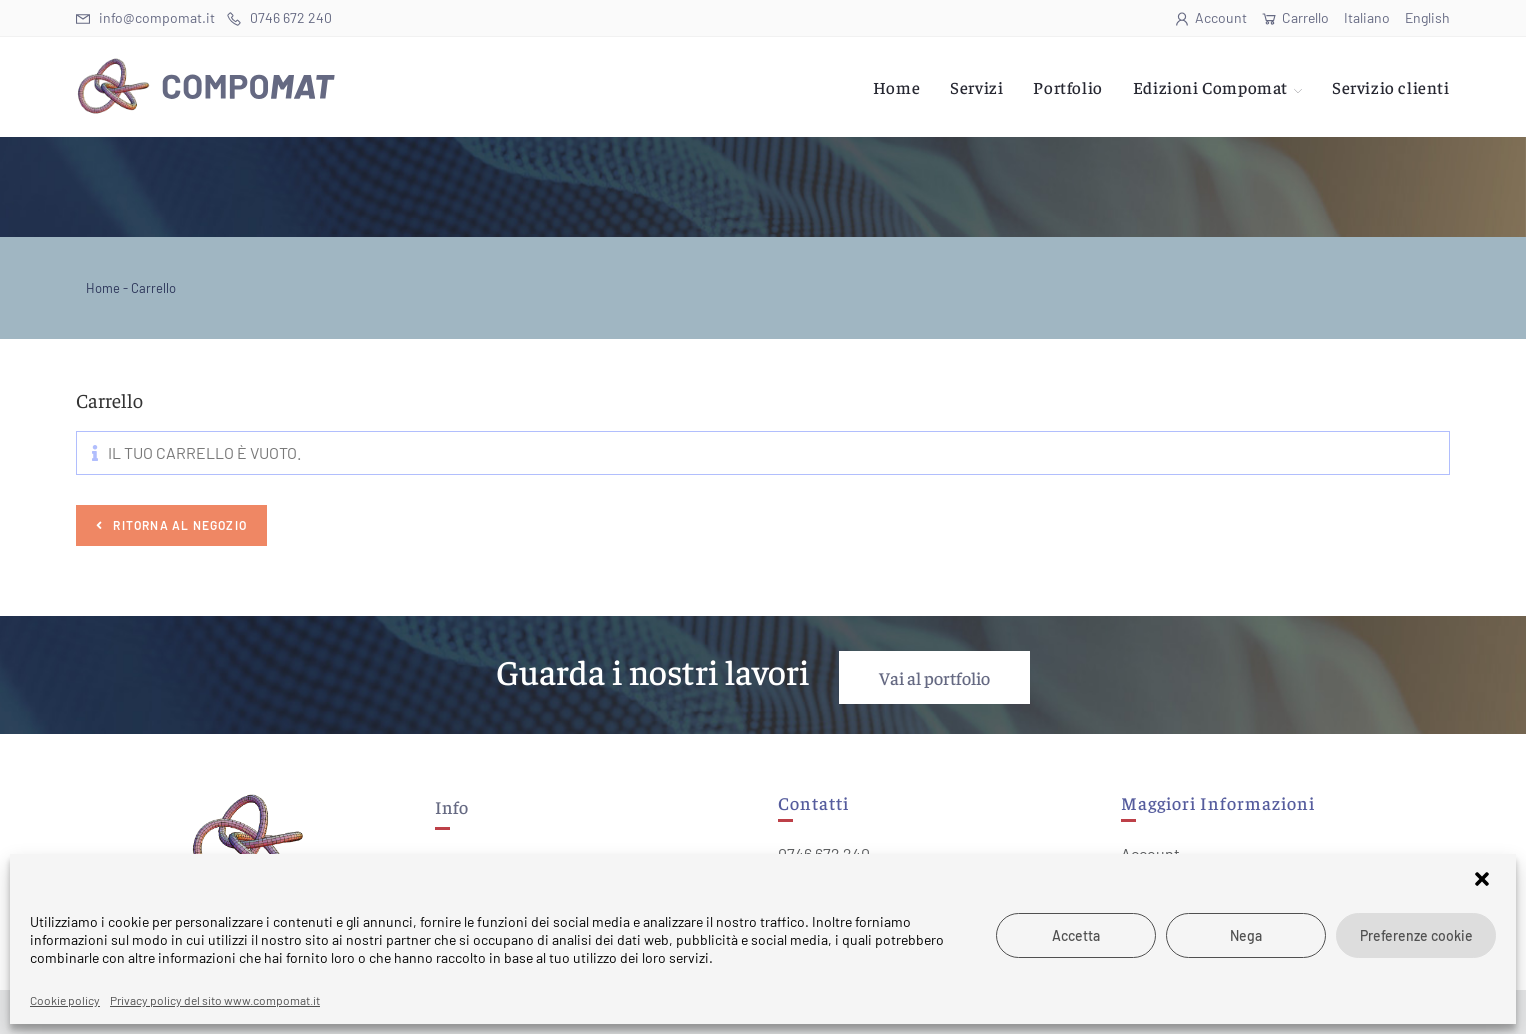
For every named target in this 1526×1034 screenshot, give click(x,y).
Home (103, 288)
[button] (1484, 881)
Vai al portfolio (934, 677)
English (1427, 17)
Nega (1246, 935)
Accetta (1076, 935)
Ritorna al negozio (178, 525)
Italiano (1367, 17)
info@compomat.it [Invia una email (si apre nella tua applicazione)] (145, 17)
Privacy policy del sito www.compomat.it (215, 1000)
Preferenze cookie (1416, 935)
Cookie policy (65, 1000)
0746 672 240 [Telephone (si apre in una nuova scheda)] (279, 17)
